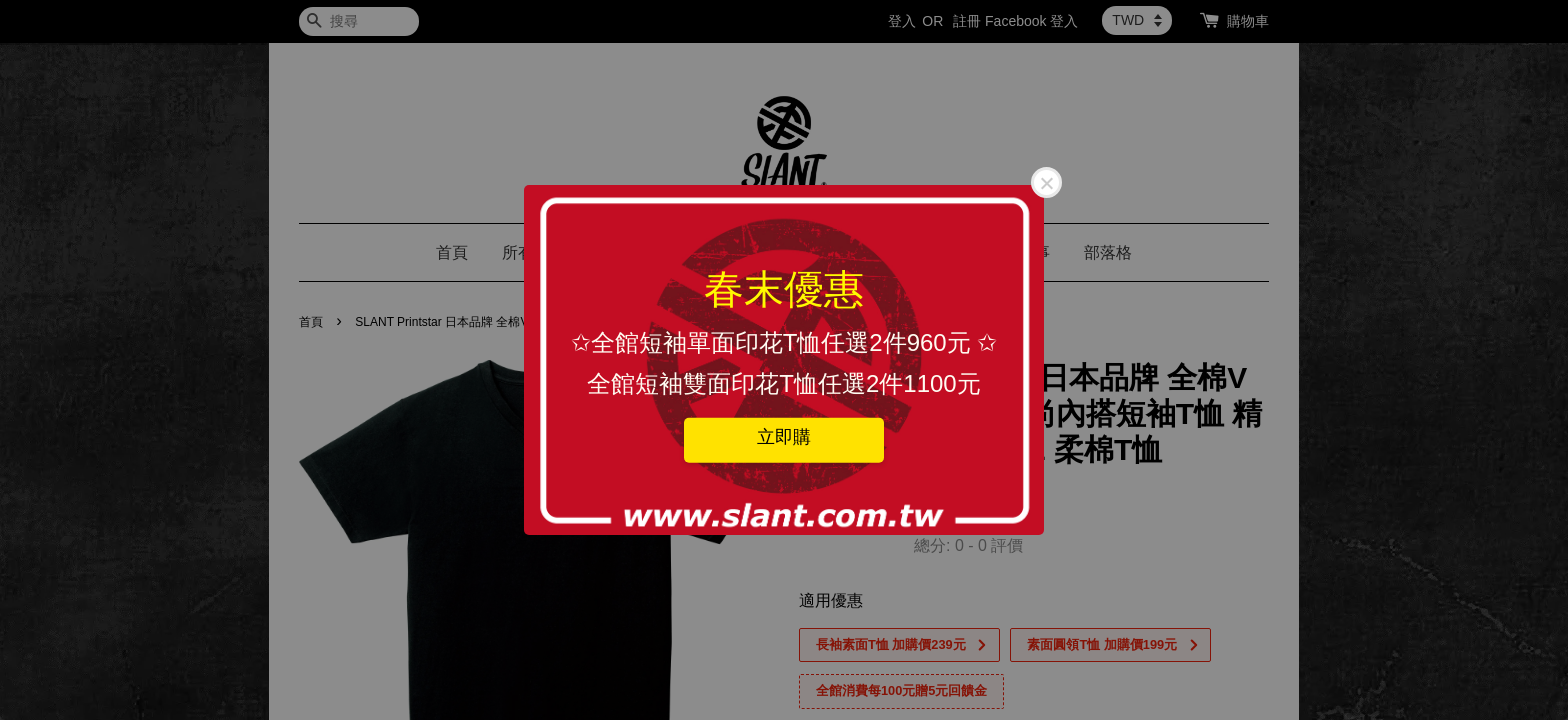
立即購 (784, 436)
